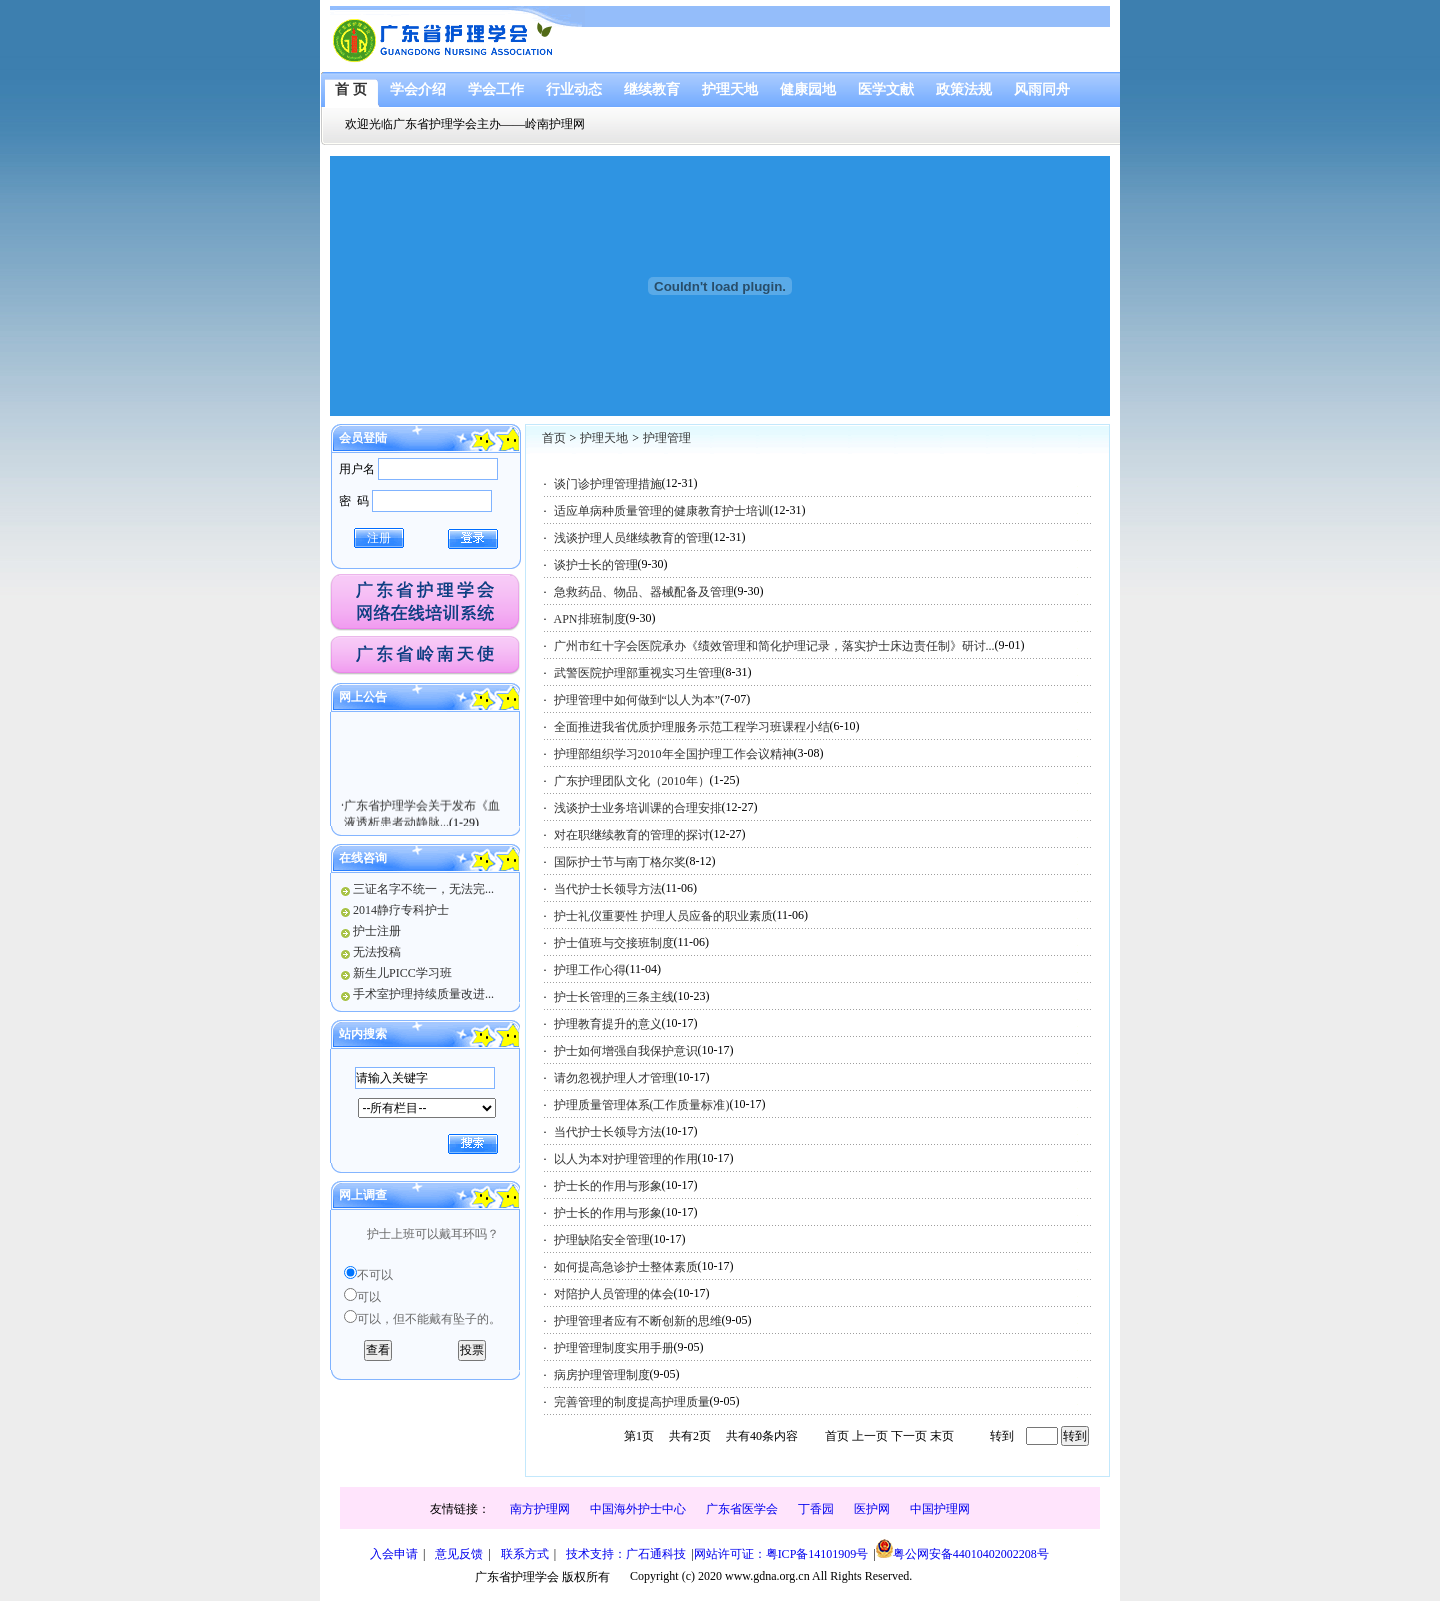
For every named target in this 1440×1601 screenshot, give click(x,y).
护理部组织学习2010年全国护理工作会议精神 (674, 754)
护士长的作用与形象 (608, 1186)
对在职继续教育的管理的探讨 (632, 835)
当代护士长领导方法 (608, 889)
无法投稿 (377, 952)
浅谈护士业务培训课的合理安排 (638, 808)
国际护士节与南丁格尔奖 (620, 862)
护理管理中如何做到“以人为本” (637, 700)
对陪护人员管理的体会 (614, 1294)
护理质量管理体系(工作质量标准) (642, 1105)
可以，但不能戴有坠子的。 (429, 1319)
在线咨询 (363, 858)
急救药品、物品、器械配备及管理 (644, 592)
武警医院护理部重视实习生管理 (638, 673)
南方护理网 (540, 1509)
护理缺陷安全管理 (602, 1240)
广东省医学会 (742, 1509)
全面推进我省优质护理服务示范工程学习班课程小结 (692, 727)
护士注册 (377, 931)
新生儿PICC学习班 (402, 973)
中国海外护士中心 (638, 1509)
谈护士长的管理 (596, 565)
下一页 (909, 1436)
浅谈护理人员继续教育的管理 (632, 538)
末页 (942, 1436)
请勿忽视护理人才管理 (614, 1078)
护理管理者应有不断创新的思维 (638, 1321)
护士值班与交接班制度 (614, 943)
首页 (554, 438)
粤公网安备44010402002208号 (962, 1550)
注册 (379, 538)
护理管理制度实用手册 (614, 1348)
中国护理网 (940, 1509)
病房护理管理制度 (602, 1375)
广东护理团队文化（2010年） (632, 781)
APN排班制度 (590, 619)
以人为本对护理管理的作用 (626, 1159)
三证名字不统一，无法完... (423, 889)
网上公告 (363, 697)
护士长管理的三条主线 (614, 997)
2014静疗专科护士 (401, 910)
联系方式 (525, 1554)
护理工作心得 (590, 970)
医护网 (872, 1509)
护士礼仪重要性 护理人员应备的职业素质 (663, 916)
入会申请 (394, 1554)
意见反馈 (459, 1554)
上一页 (870, 1436)
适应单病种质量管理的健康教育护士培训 (662, 511)
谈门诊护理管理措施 (608, 484)
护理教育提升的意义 (608, 1024)
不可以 (375, 1275)
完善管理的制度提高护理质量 (632, 1402)
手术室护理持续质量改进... (423, 994)
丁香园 (816, 1509)
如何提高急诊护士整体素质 (626, 1267)
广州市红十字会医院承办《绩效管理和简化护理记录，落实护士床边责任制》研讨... (774, 646)
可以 (369, 1297)
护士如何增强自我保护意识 (626, 1051)
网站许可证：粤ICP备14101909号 (781, 1554)
